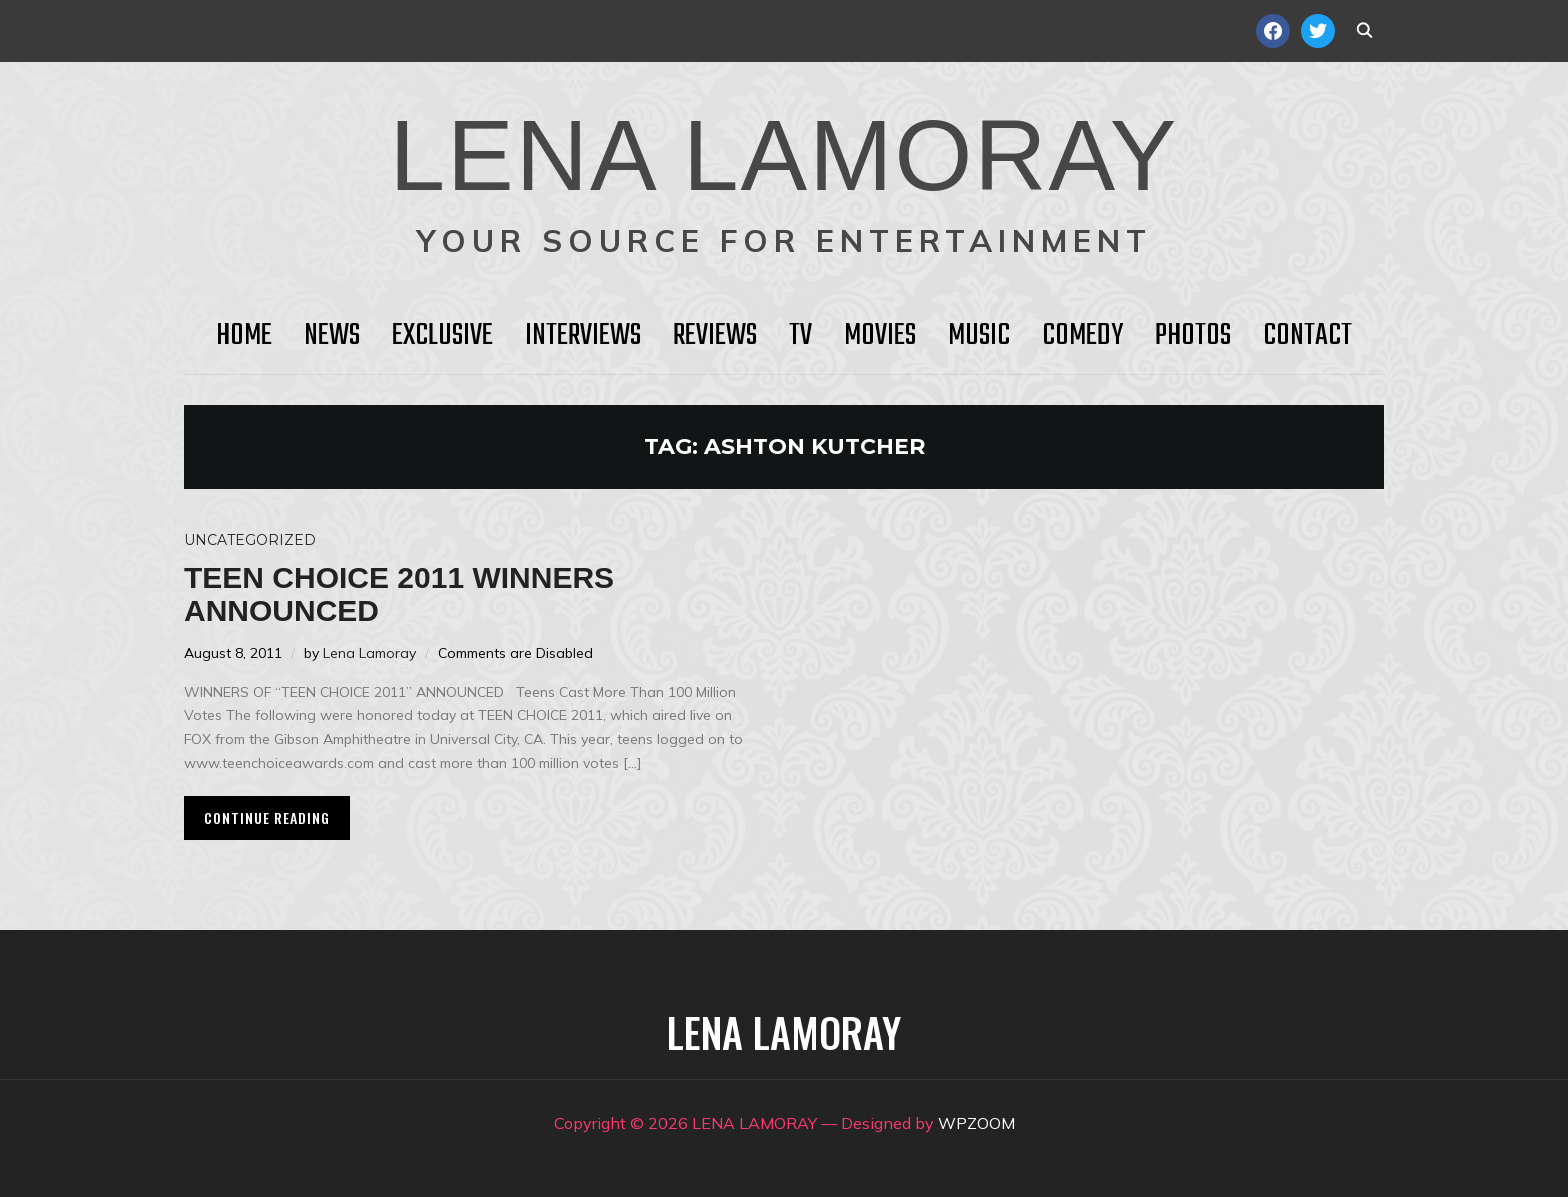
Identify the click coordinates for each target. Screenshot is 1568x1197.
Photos (1193, 336)
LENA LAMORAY (783, 155)
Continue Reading (267, 817)
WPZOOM (976, 1123)
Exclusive (442, 336)
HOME (244, 336)
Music (979, 336)
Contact (1307, 336)
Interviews (583, 336)
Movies (880, 336)
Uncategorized (250, 540)
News (332, 336)
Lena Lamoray (369, 653)
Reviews (715, 336)
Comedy (1082, 336)
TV (800, 336)
